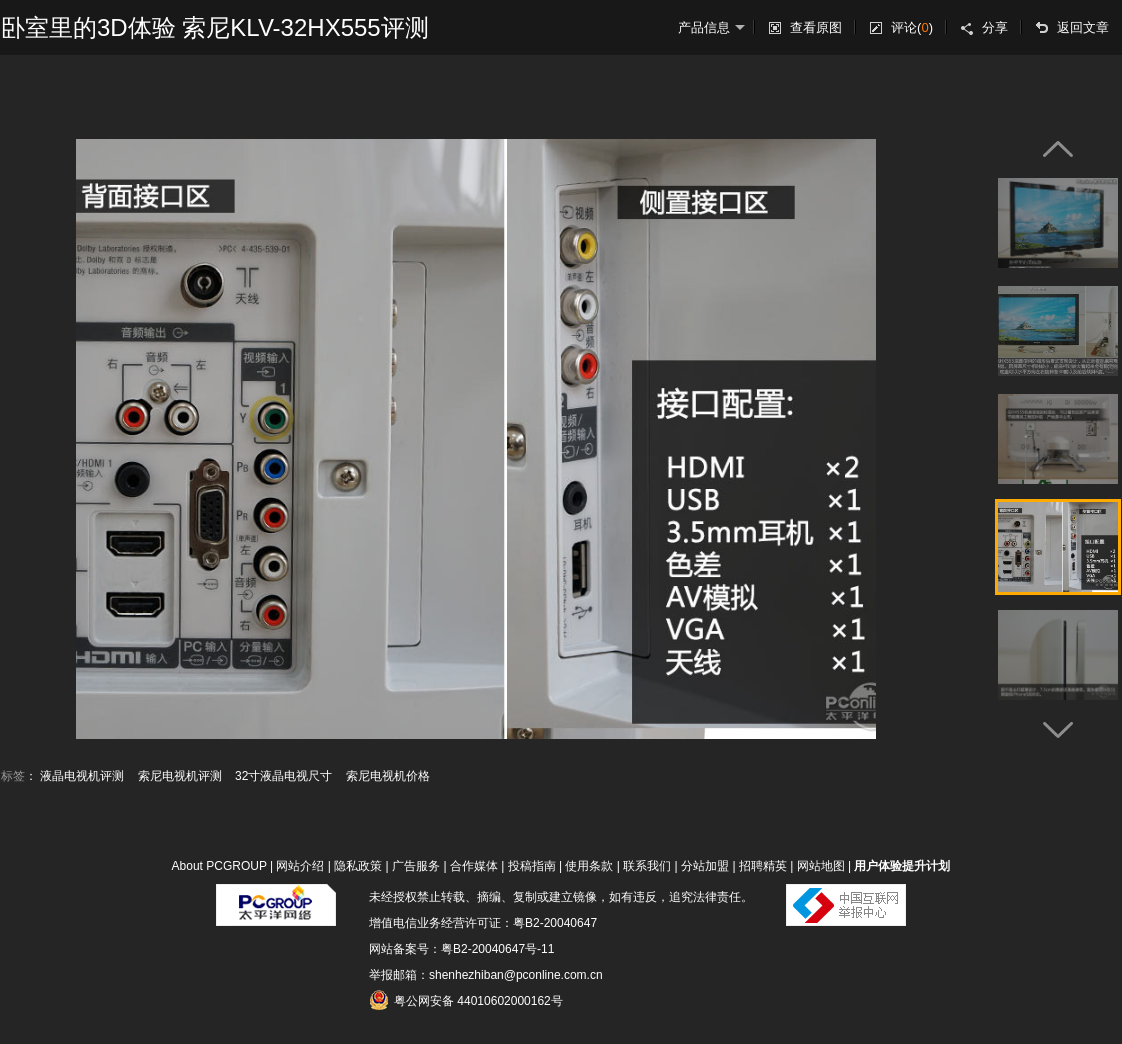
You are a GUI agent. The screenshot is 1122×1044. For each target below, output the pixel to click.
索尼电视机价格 (388, 776)
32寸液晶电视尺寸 (283, 776)
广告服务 (416, 866)
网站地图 (821, 866)
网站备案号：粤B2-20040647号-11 (461, 949)
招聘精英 (763, 866)
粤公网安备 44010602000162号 (466, 1000)
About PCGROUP (219, 866)
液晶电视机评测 (82, 776)
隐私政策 (358, 866)
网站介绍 (300, 866)
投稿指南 (532, 866)
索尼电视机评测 (180, 776)
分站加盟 (705, 866)
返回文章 (1083, 27)
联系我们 (647, 866)
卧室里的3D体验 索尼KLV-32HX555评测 (215, 27)
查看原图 (816, 27)
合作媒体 (474, 866)
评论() (912, 27)
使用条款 (589, 866)
